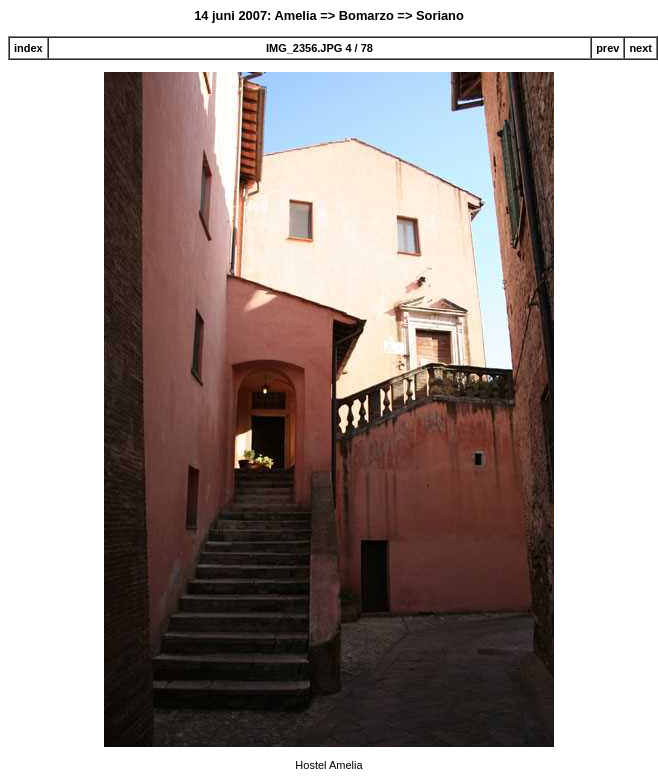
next (640, 48)
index (28, 48)
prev (607, 48)
